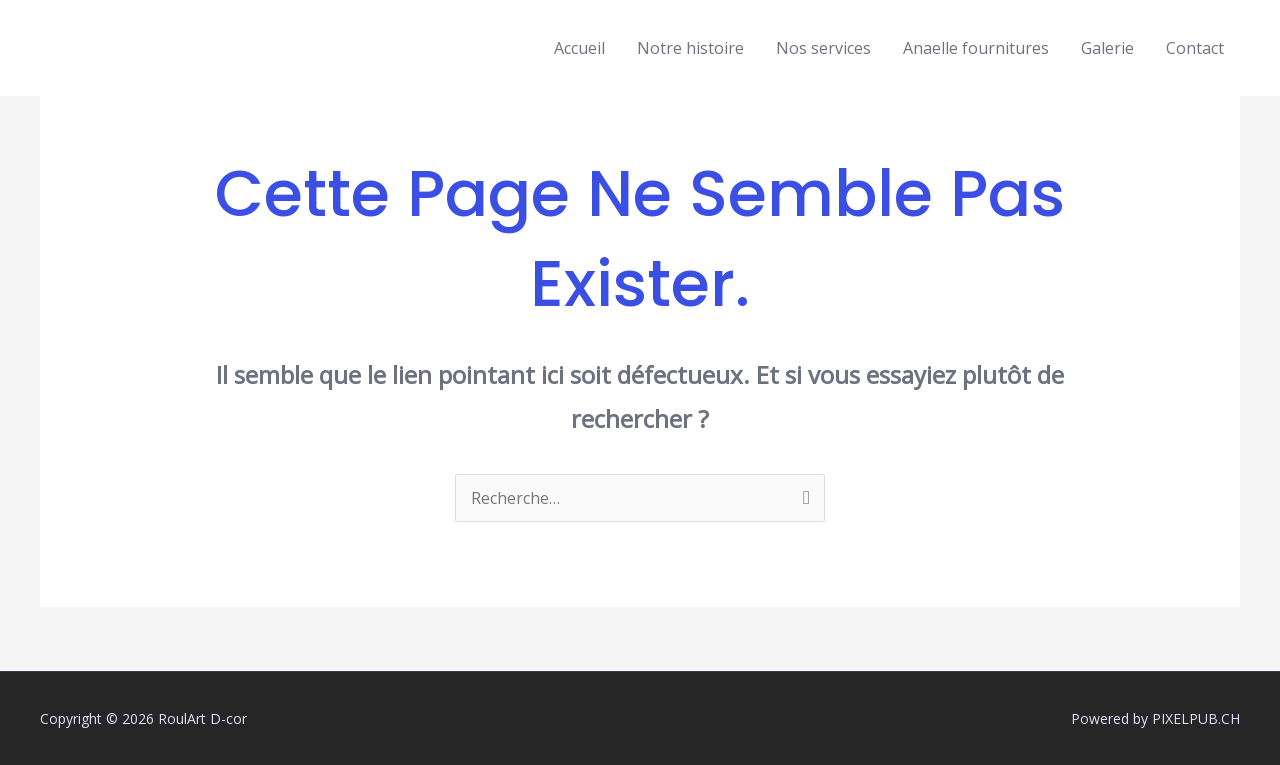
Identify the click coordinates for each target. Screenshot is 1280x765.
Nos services (823, 48)
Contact (1195, 48)
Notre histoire (690, 48)
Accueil (579, 48)
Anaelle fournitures (976, 48)
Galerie (1107, 48)
